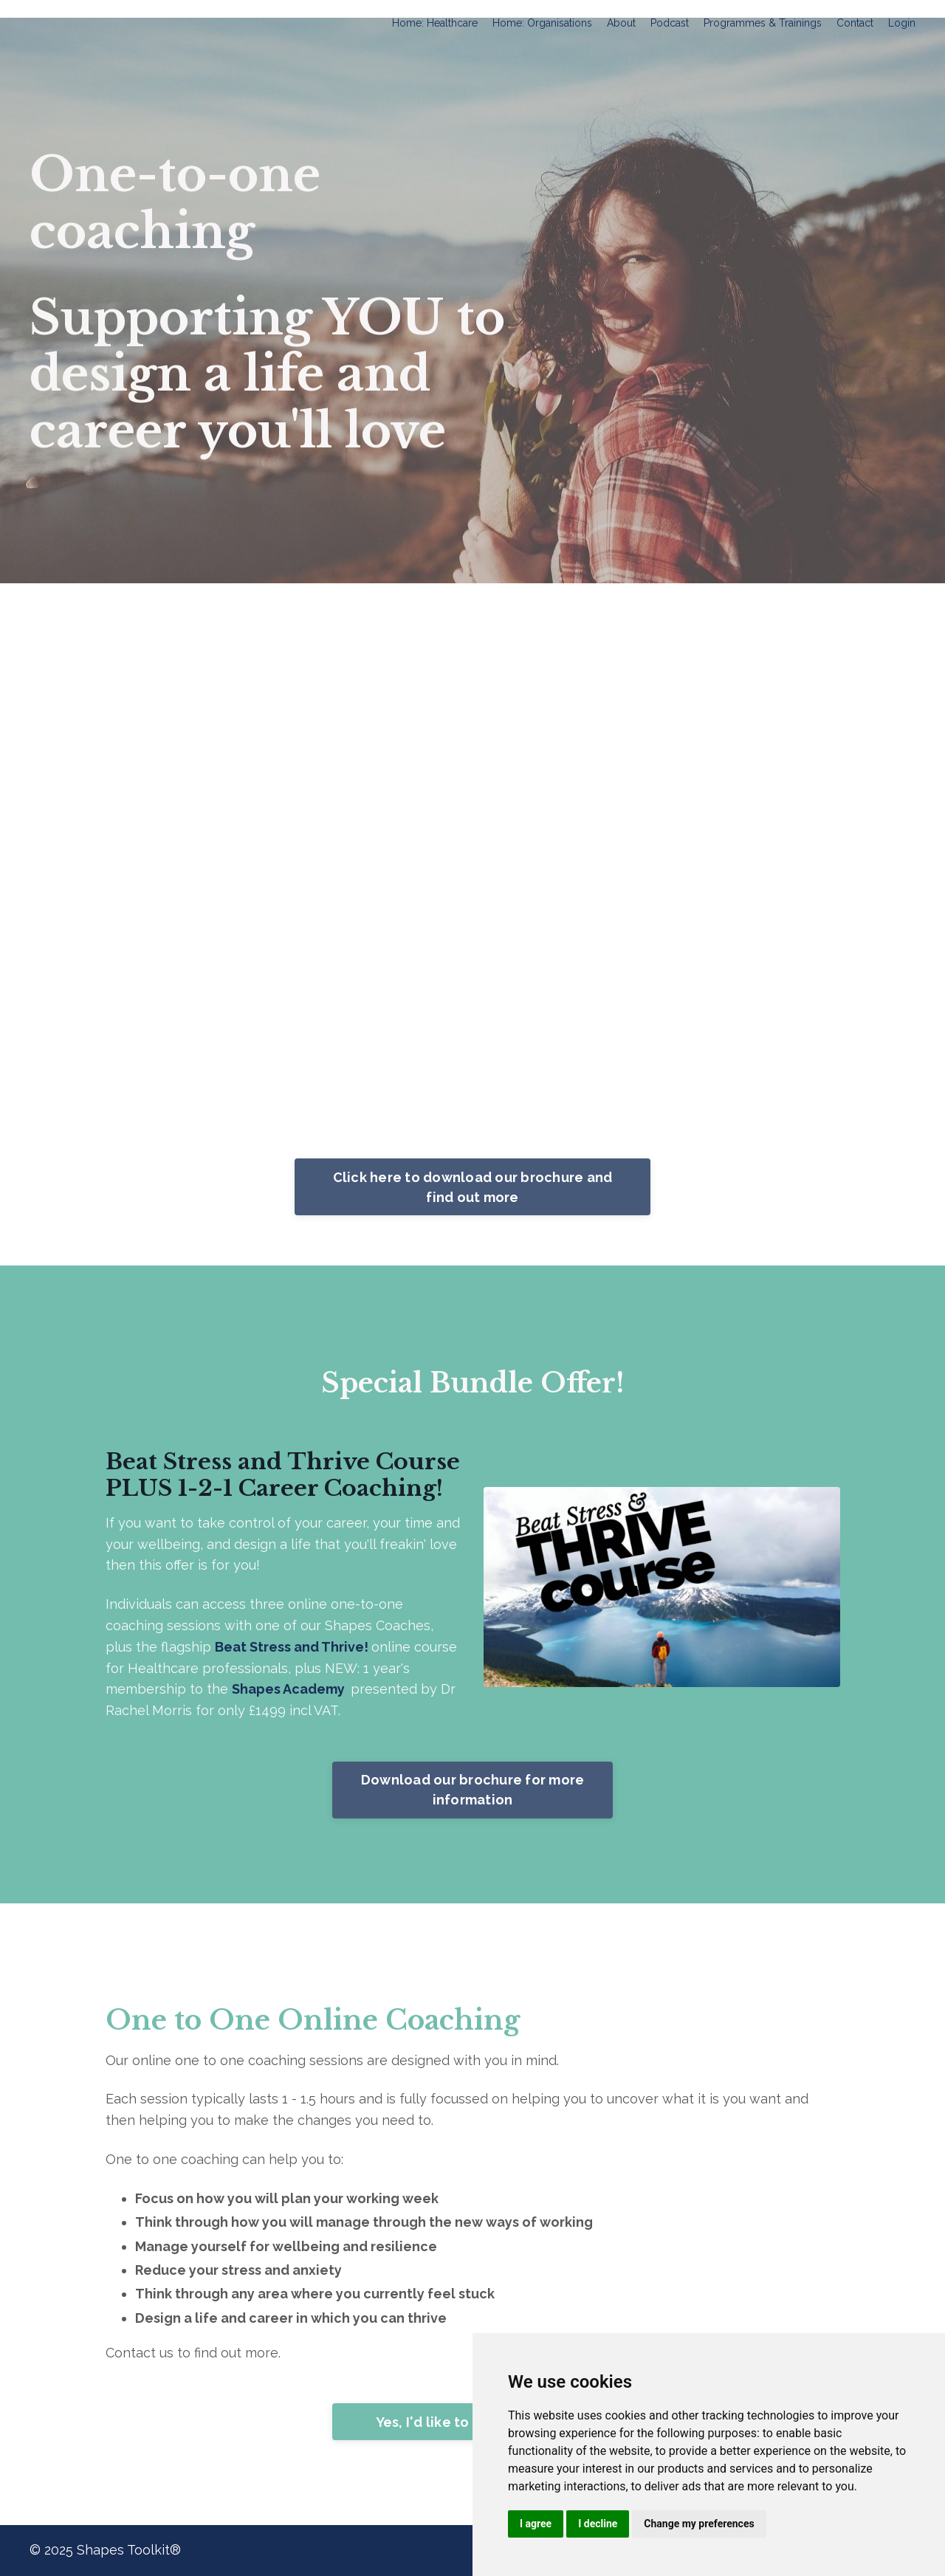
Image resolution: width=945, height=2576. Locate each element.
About (621, 23)
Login (901, 23)
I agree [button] (535, 2523)
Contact (854, 23)
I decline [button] (597, 2523)
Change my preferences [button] (699, 2523)
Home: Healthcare (435, 23)
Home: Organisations (542, 23)
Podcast (669, 23)
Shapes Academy (288, 1689)
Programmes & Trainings (763, 23)
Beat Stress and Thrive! (293, 1647)
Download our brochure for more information (473, 1789)
